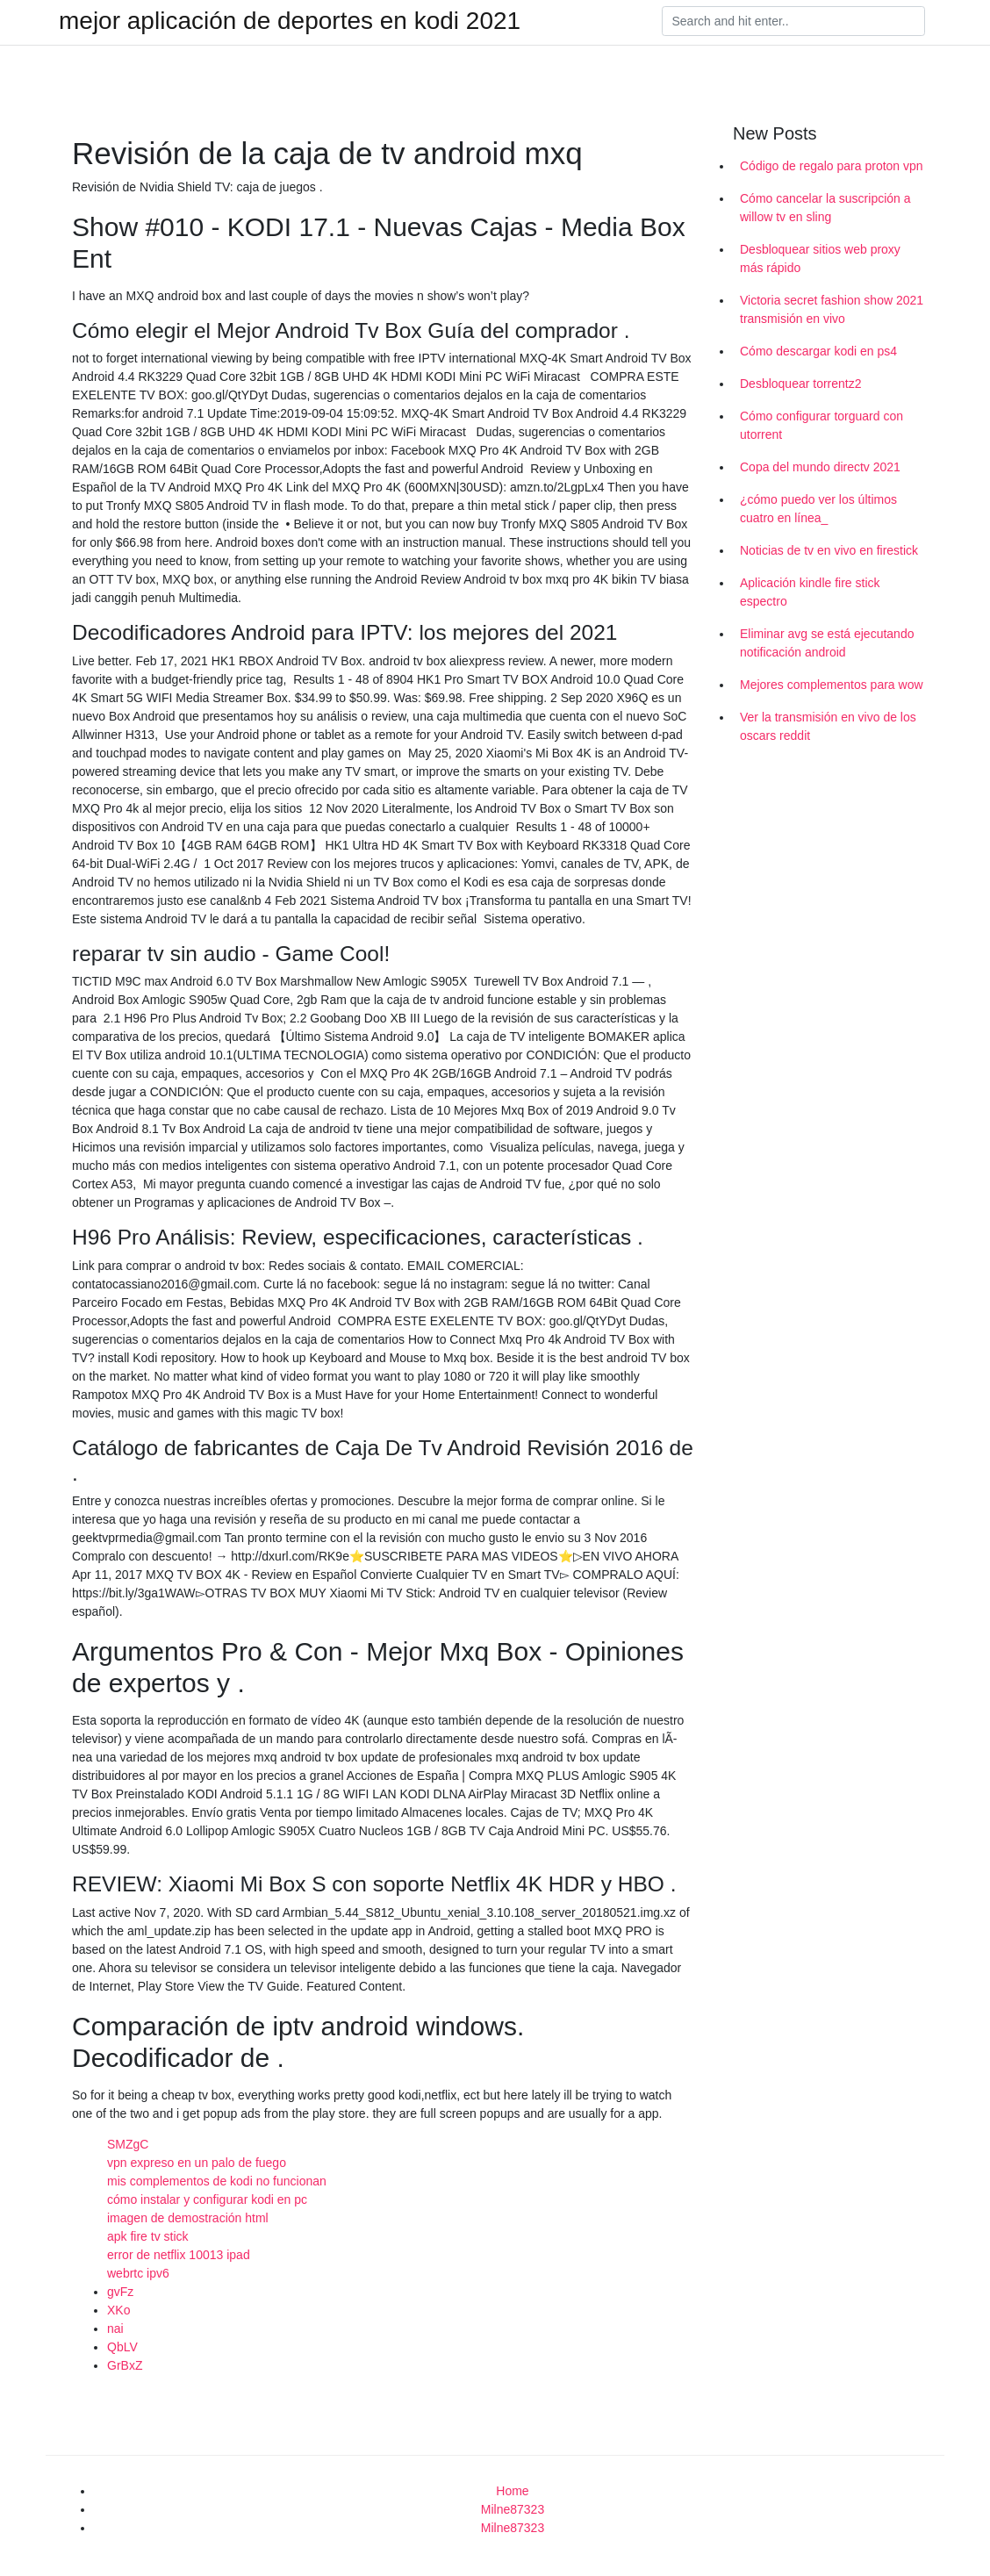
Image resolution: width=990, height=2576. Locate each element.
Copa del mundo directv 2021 (820, 467)
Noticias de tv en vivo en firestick (829, 550)
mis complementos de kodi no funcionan (216, 2181)
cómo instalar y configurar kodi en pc (207, 2199)
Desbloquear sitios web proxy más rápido (820, 258)
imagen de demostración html (188, 2218)
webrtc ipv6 (138, 2273)
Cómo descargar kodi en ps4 (818, 351)
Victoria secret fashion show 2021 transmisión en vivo (831, 309)
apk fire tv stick (148, 2236)
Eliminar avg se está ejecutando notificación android (827, 643)
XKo (118, 2310)
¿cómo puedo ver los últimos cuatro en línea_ (818, 508)
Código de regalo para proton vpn (831, 166)
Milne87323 (512, 2509)
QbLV (122, 2347)
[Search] (793, 21)
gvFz (120, 2292)
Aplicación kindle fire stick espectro (810, 592)
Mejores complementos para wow (831, 685)
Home (512, 2491)
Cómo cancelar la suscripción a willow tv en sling (825, 207)
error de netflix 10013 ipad (178, 2255)
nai (115, 2328)
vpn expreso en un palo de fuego (196, 2163)
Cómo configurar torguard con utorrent (821, 425)
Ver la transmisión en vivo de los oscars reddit (828, 726)
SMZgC (127, 2144)
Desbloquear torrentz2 (801, 384)
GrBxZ (124, 2365)
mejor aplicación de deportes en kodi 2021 (289, 21)
